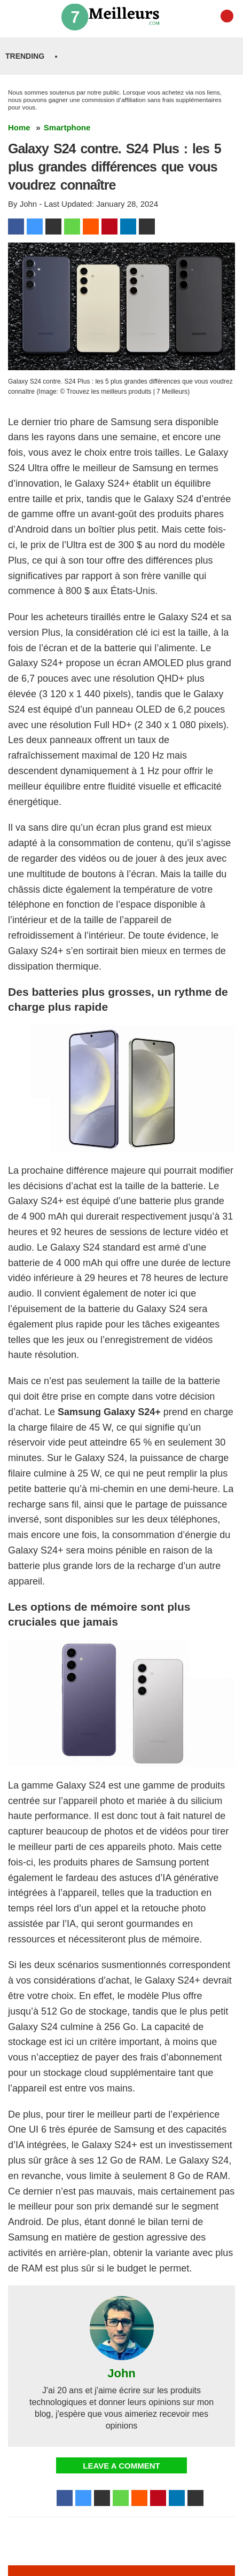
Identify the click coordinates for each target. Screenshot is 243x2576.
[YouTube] (227, 16)
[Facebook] (16, 226)
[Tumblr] (53, 226)
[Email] (147, 226)
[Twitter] (35, 226)
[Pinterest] (109, 226)
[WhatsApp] (72, 226)
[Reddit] (91, 226)
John (121, 2373)
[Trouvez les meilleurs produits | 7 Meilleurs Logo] (114, 16)
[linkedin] (128, 226)
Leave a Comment (121, 2465)
